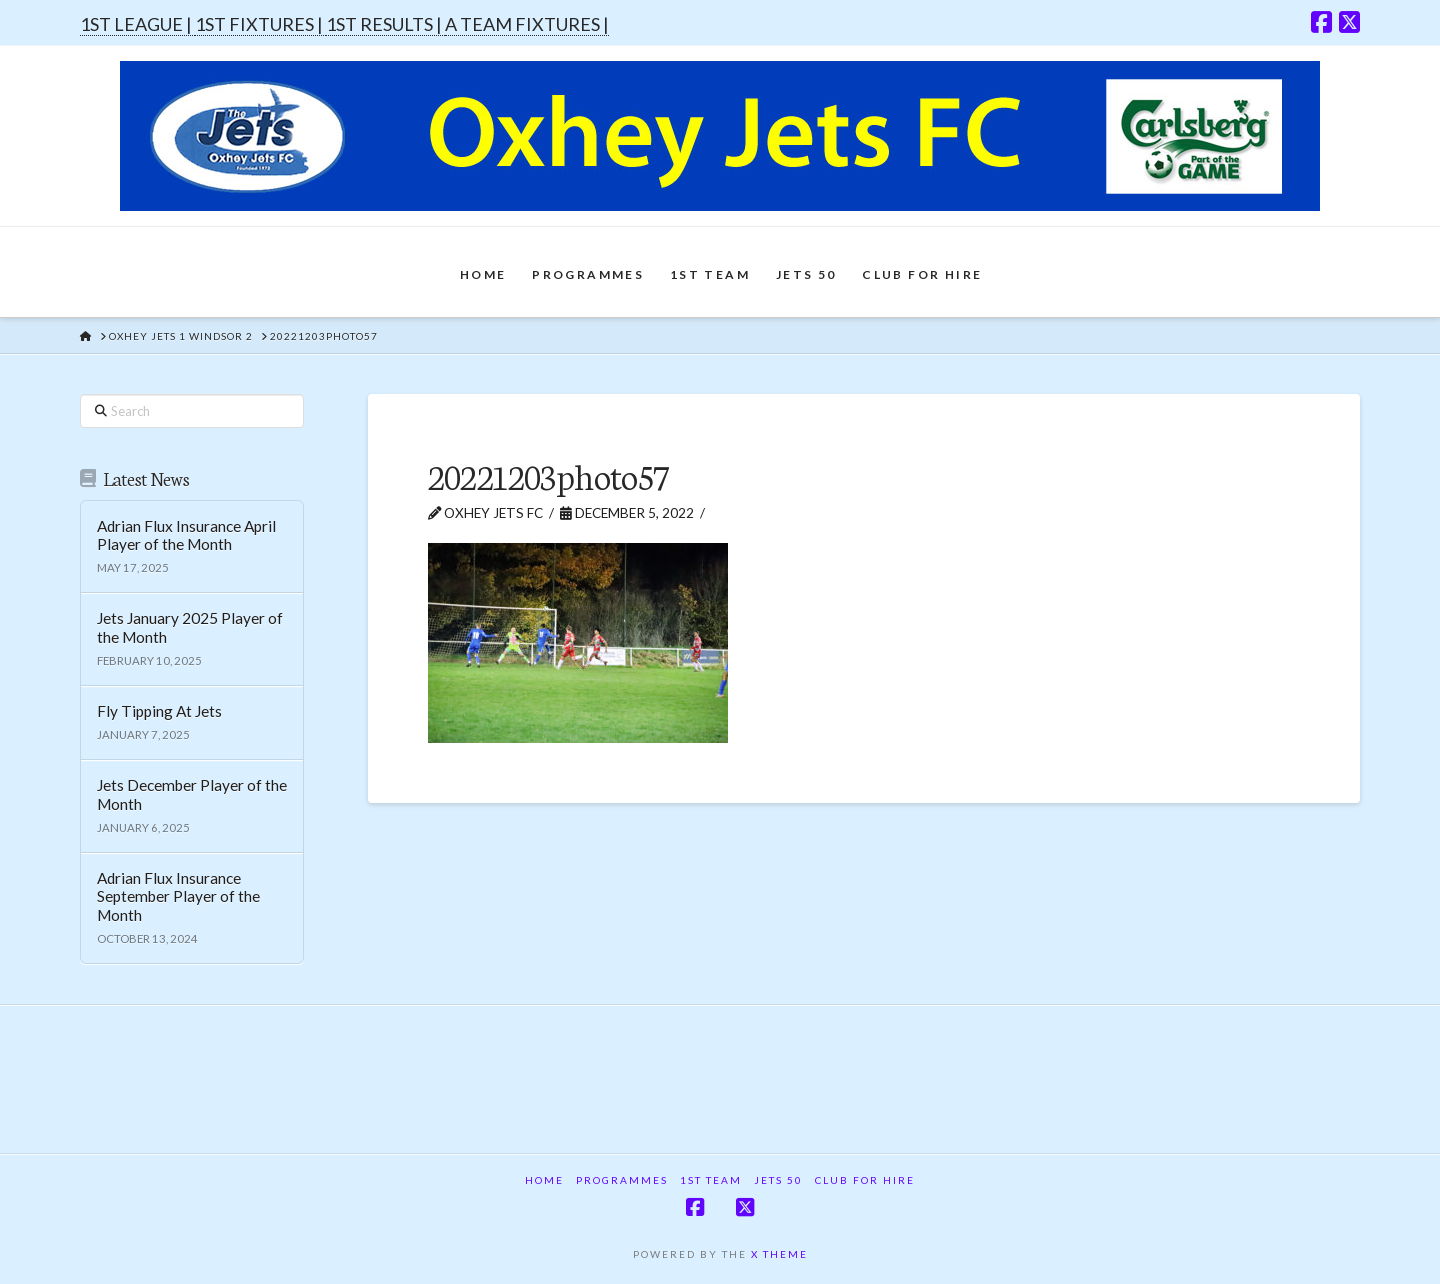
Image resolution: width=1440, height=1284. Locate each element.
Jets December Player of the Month (192, 794)
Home (544, 1180)
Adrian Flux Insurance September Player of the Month (178, 896)
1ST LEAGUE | (137, 24)
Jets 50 (778, 1180)
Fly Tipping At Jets (159, 711)
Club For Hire (865, 1180)
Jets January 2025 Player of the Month (190, 627)
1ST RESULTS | (385, 24)
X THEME (779, 1254)
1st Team (711, 1180)
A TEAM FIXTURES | (527, 24)
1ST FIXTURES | (260, 24)
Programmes (622, 1180)
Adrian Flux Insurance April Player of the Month (186, 535)
